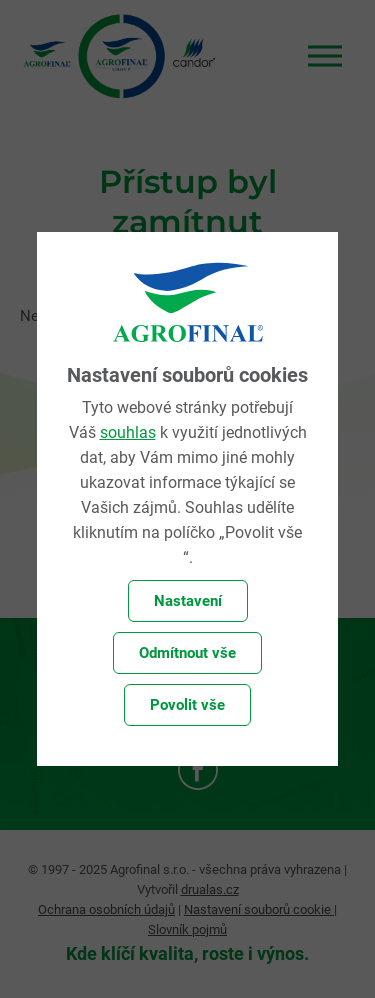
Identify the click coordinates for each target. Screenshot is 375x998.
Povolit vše (187, 705)
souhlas (128, 432)
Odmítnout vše (187, 653)
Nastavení (188, 601)
